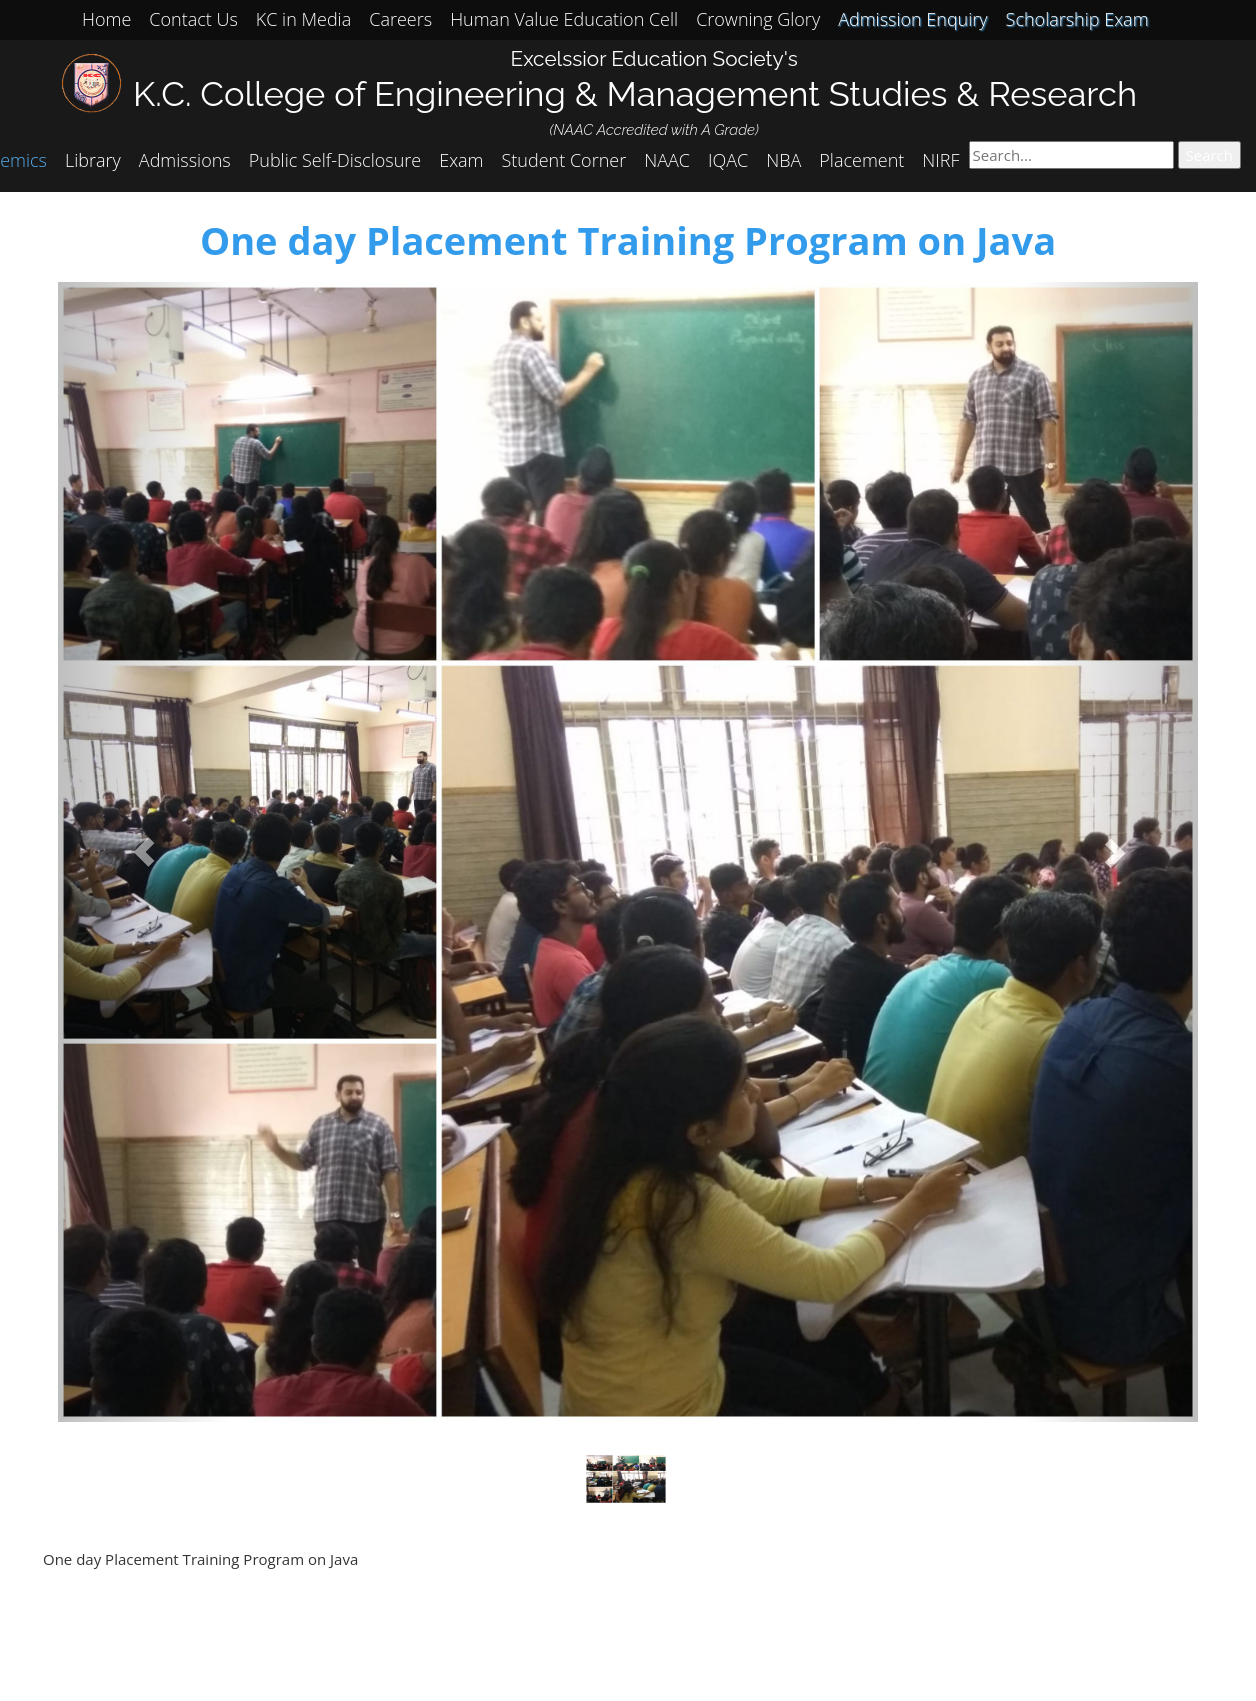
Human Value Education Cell (564, 19)
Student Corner (564, 160)
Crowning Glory (758, 19)
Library (93, 160)
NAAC (667, 160)
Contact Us (193, 19)
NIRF (940, 160)
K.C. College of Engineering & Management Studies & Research (635, 93)
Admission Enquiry (912, 19)
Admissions (185, 160)
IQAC (728, 160)
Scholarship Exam (1077, 19)
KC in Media (303, 19)
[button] (143, 852)
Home (106, 19)
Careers (400, 19)
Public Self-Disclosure (335, 160)
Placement (861, 160)
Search (1210, 155)
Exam (461, 160)
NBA (783, 160)
